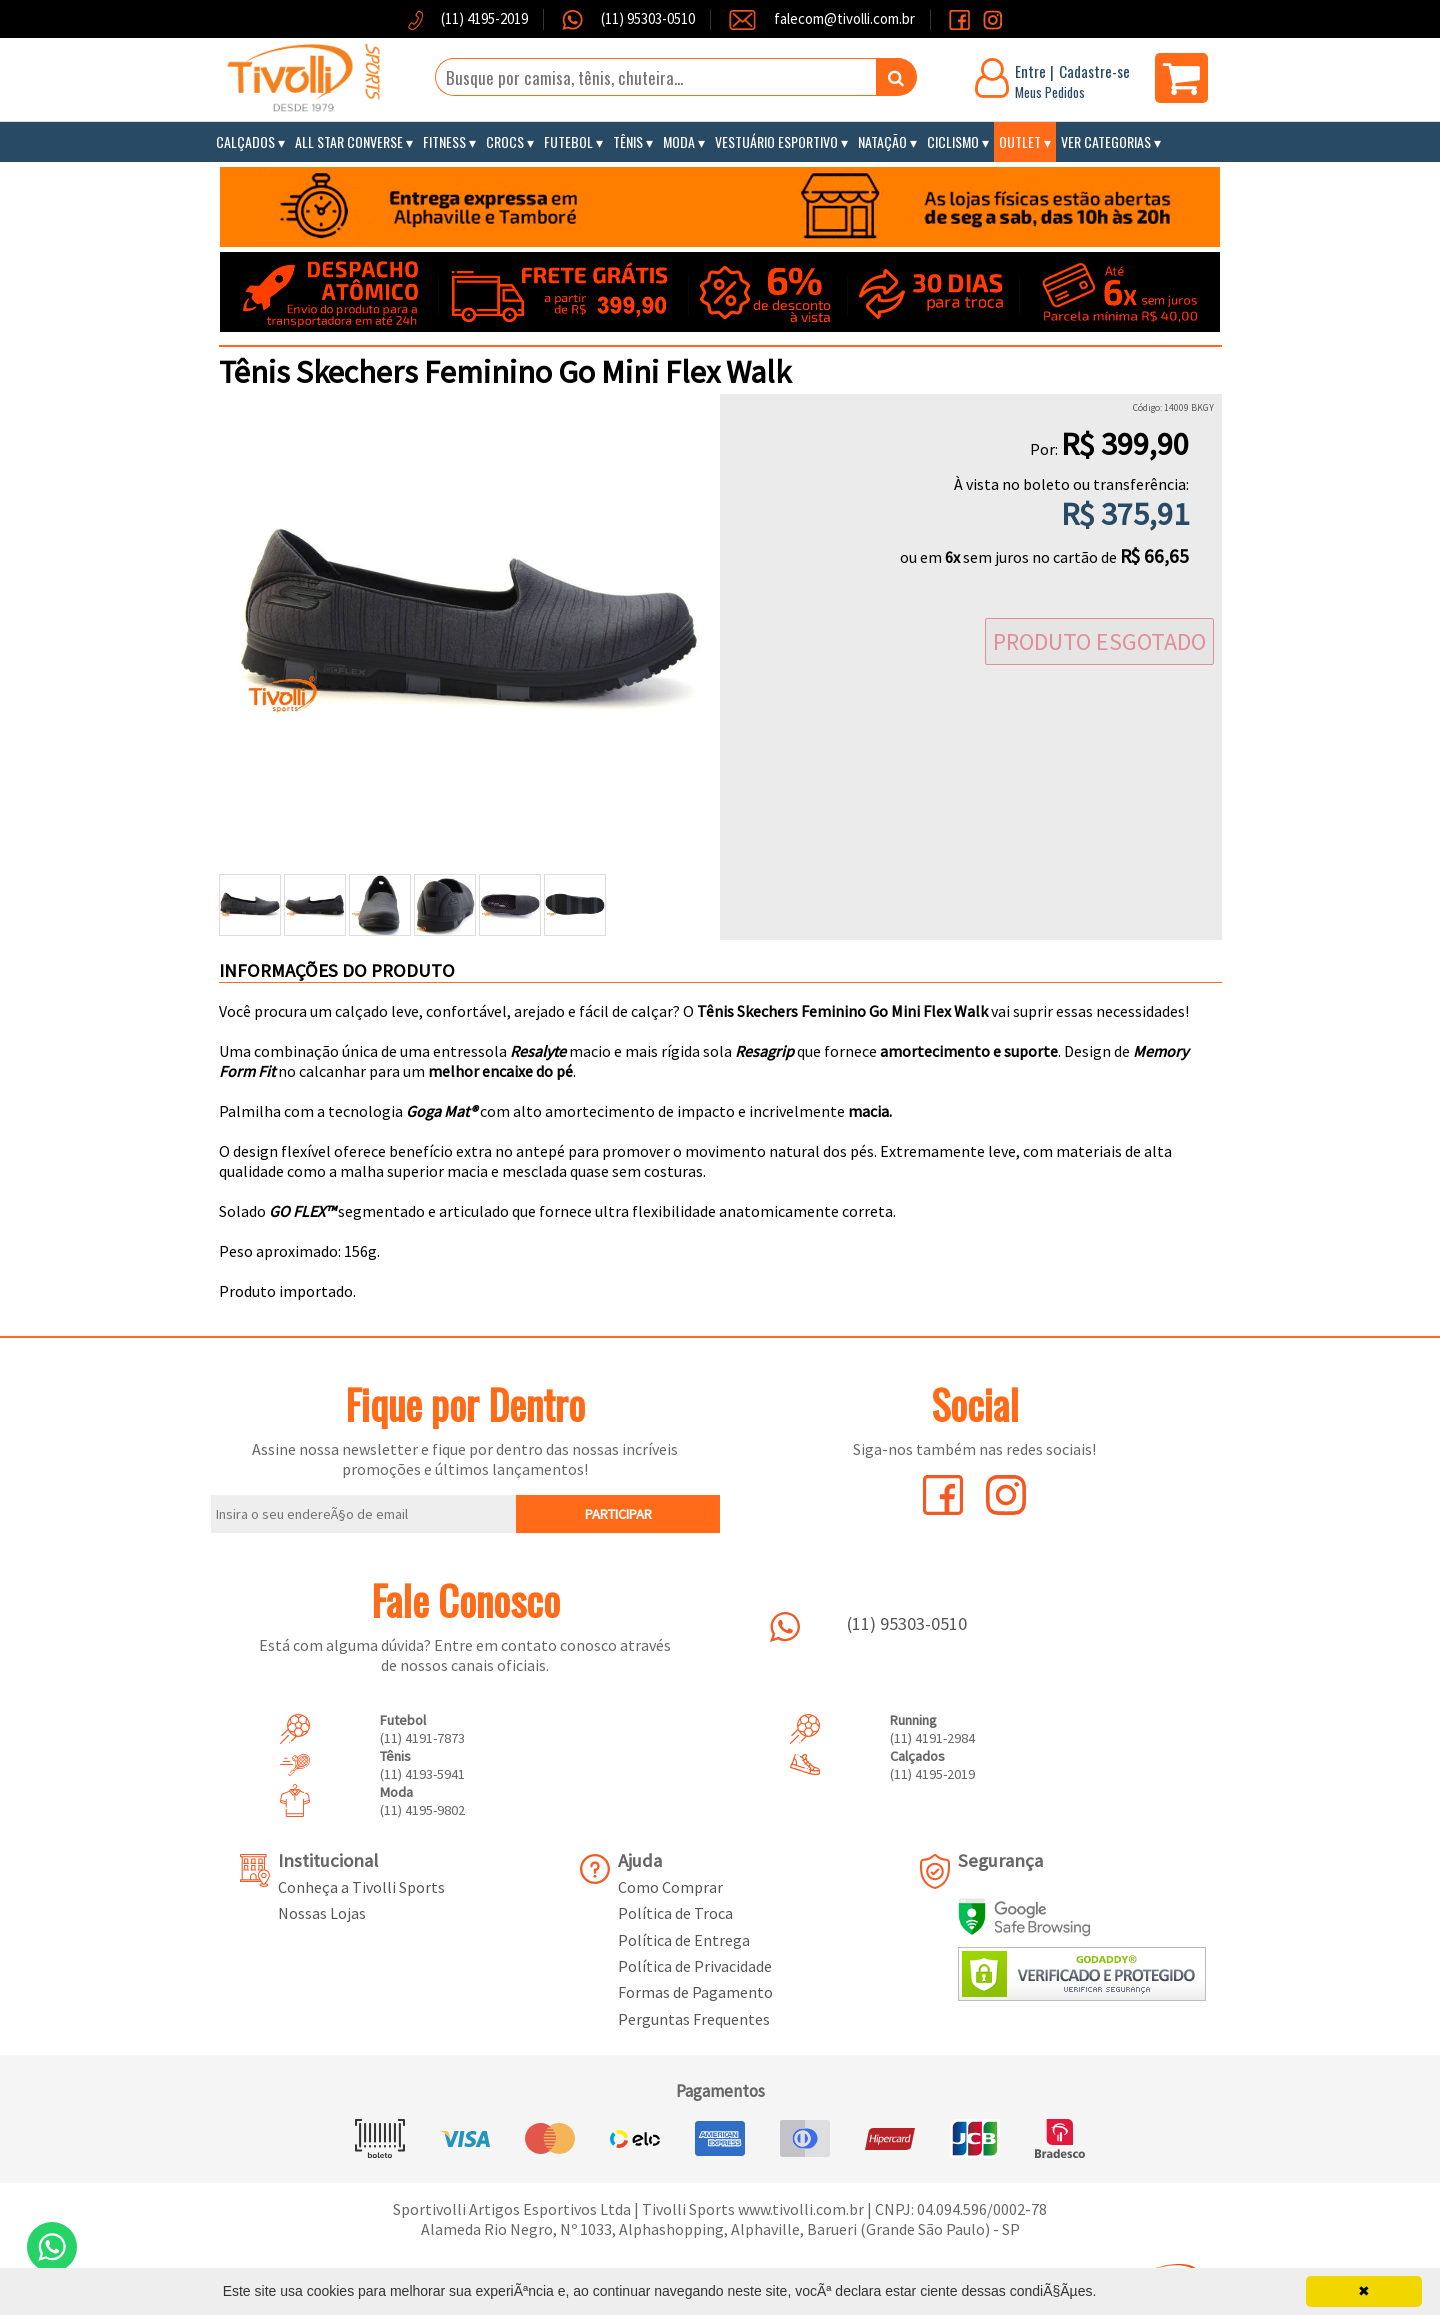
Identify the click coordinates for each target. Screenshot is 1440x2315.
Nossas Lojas (322, 1913)
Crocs (505, 141)
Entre (1030, 71)
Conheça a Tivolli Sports (361, 1887)
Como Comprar (670, 1887)
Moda (679, 141)
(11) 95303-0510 (646, 18)
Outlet (1020, 141)
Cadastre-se (1094, 71)
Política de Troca (675, 1913)
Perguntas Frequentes (694, 2019)
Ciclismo (953, 141)
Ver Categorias (1106, 141)
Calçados (245, 141)
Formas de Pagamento (695, 1992)
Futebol (568, 141)
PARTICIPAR (618, 1514)
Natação (882, 141)
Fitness (444, 141)
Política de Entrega (684, 1940)
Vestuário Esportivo (776, 141)
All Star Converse (349, 141)
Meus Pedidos (1050, 92)
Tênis (628, 141)
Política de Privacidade (695, 1966)
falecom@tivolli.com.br (844, 18)
